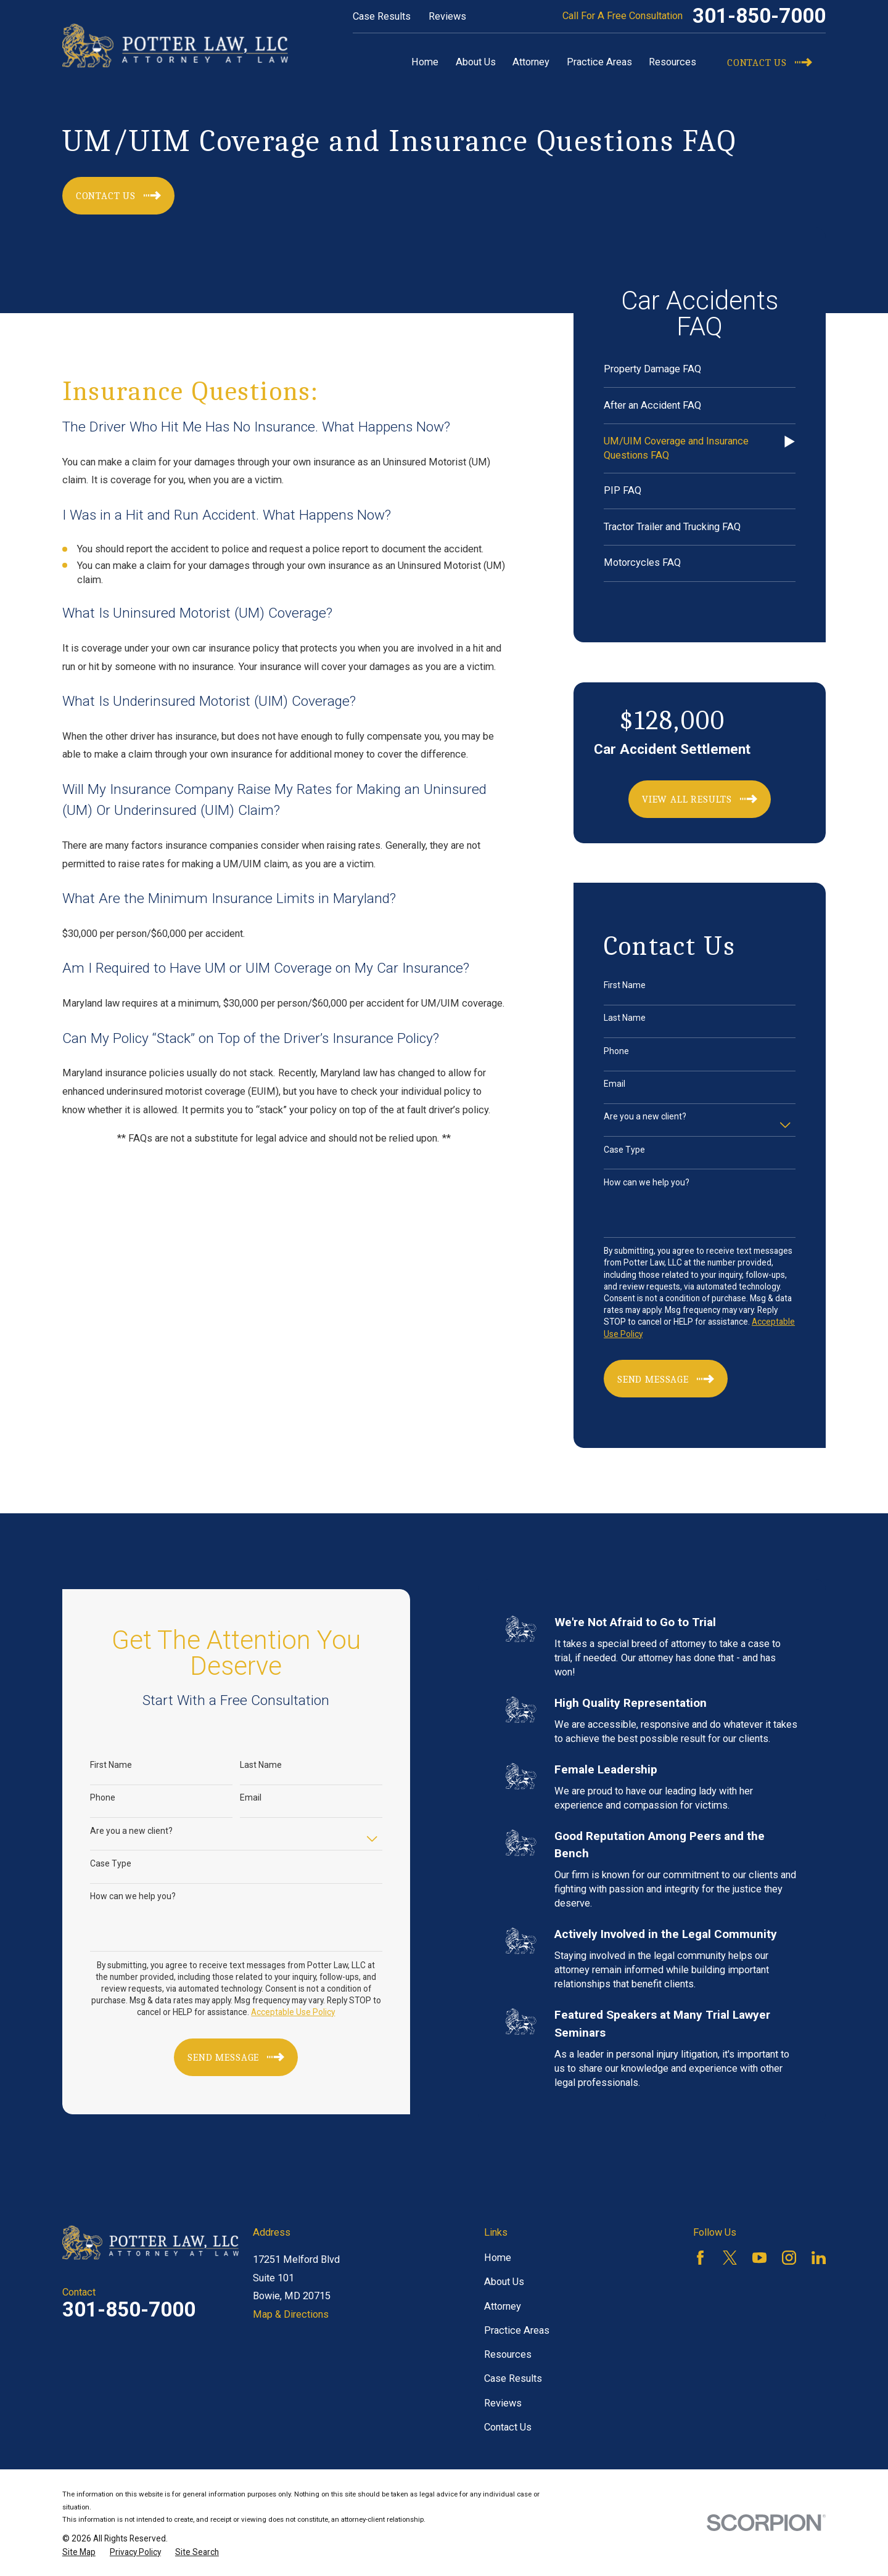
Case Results (382, 16)
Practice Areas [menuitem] (599, 62)
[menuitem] (700, 370)
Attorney (502, 2306)
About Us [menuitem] (476, 62)
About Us (504, 2282)
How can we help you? (646, 1182)
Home (497, 2257)
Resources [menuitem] (672, 62)
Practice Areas (516, 2330)
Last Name (625, 1018)
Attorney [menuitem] (530, 62)
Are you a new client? (645, 1116)
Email (614, 1084)
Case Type (624, 1150)
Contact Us (508, 2427)
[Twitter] (730, 2258)
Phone (616, 1051)
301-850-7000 (759, 16)
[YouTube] (759, 2258)
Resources (508, 2354)
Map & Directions (291, 2314)
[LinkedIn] (819, 2258)
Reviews (447, 16)
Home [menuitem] (424, 62)
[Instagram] (789, 2258)
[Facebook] (700, 2258)
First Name (625, 985)
